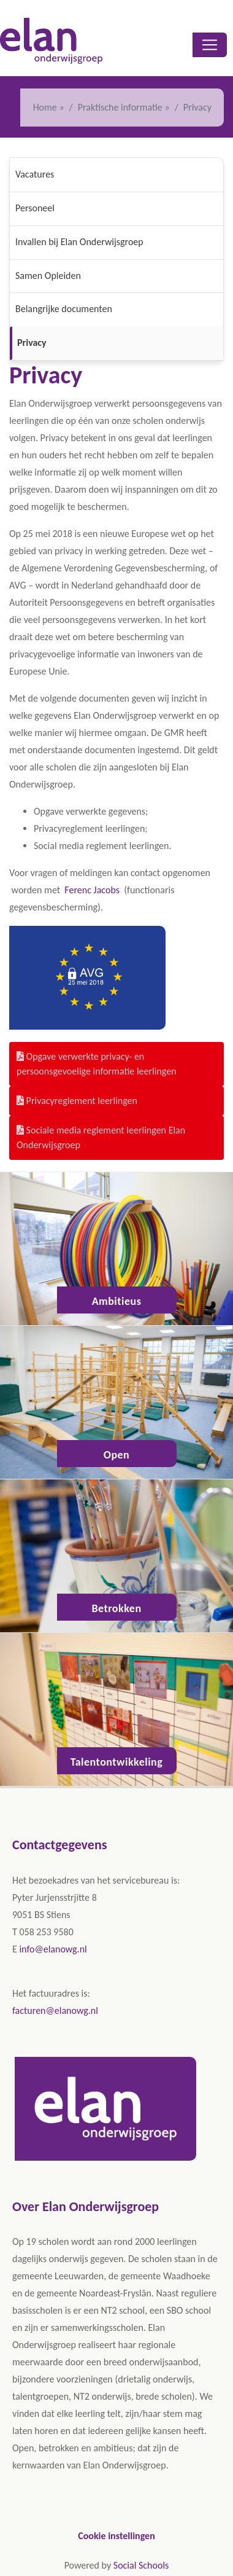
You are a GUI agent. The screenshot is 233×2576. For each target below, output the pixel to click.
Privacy (32, 342)
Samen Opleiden (48, 275)
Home (45, 107)
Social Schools (141, 2565)
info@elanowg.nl (52, 1949)
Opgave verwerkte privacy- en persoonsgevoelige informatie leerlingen (97, 1064)
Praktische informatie (120, 107)
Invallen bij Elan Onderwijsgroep (79, 242)
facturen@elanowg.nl (55, 2010)
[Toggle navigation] (210, 45)
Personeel (35, 208)
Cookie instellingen (116, 2536)
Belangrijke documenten (63, 309)
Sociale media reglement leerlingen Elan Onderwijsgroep (101, 1137)
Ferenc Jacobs (92, 890)
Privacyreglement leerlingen (77, 1100)
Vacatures (34, 174)
